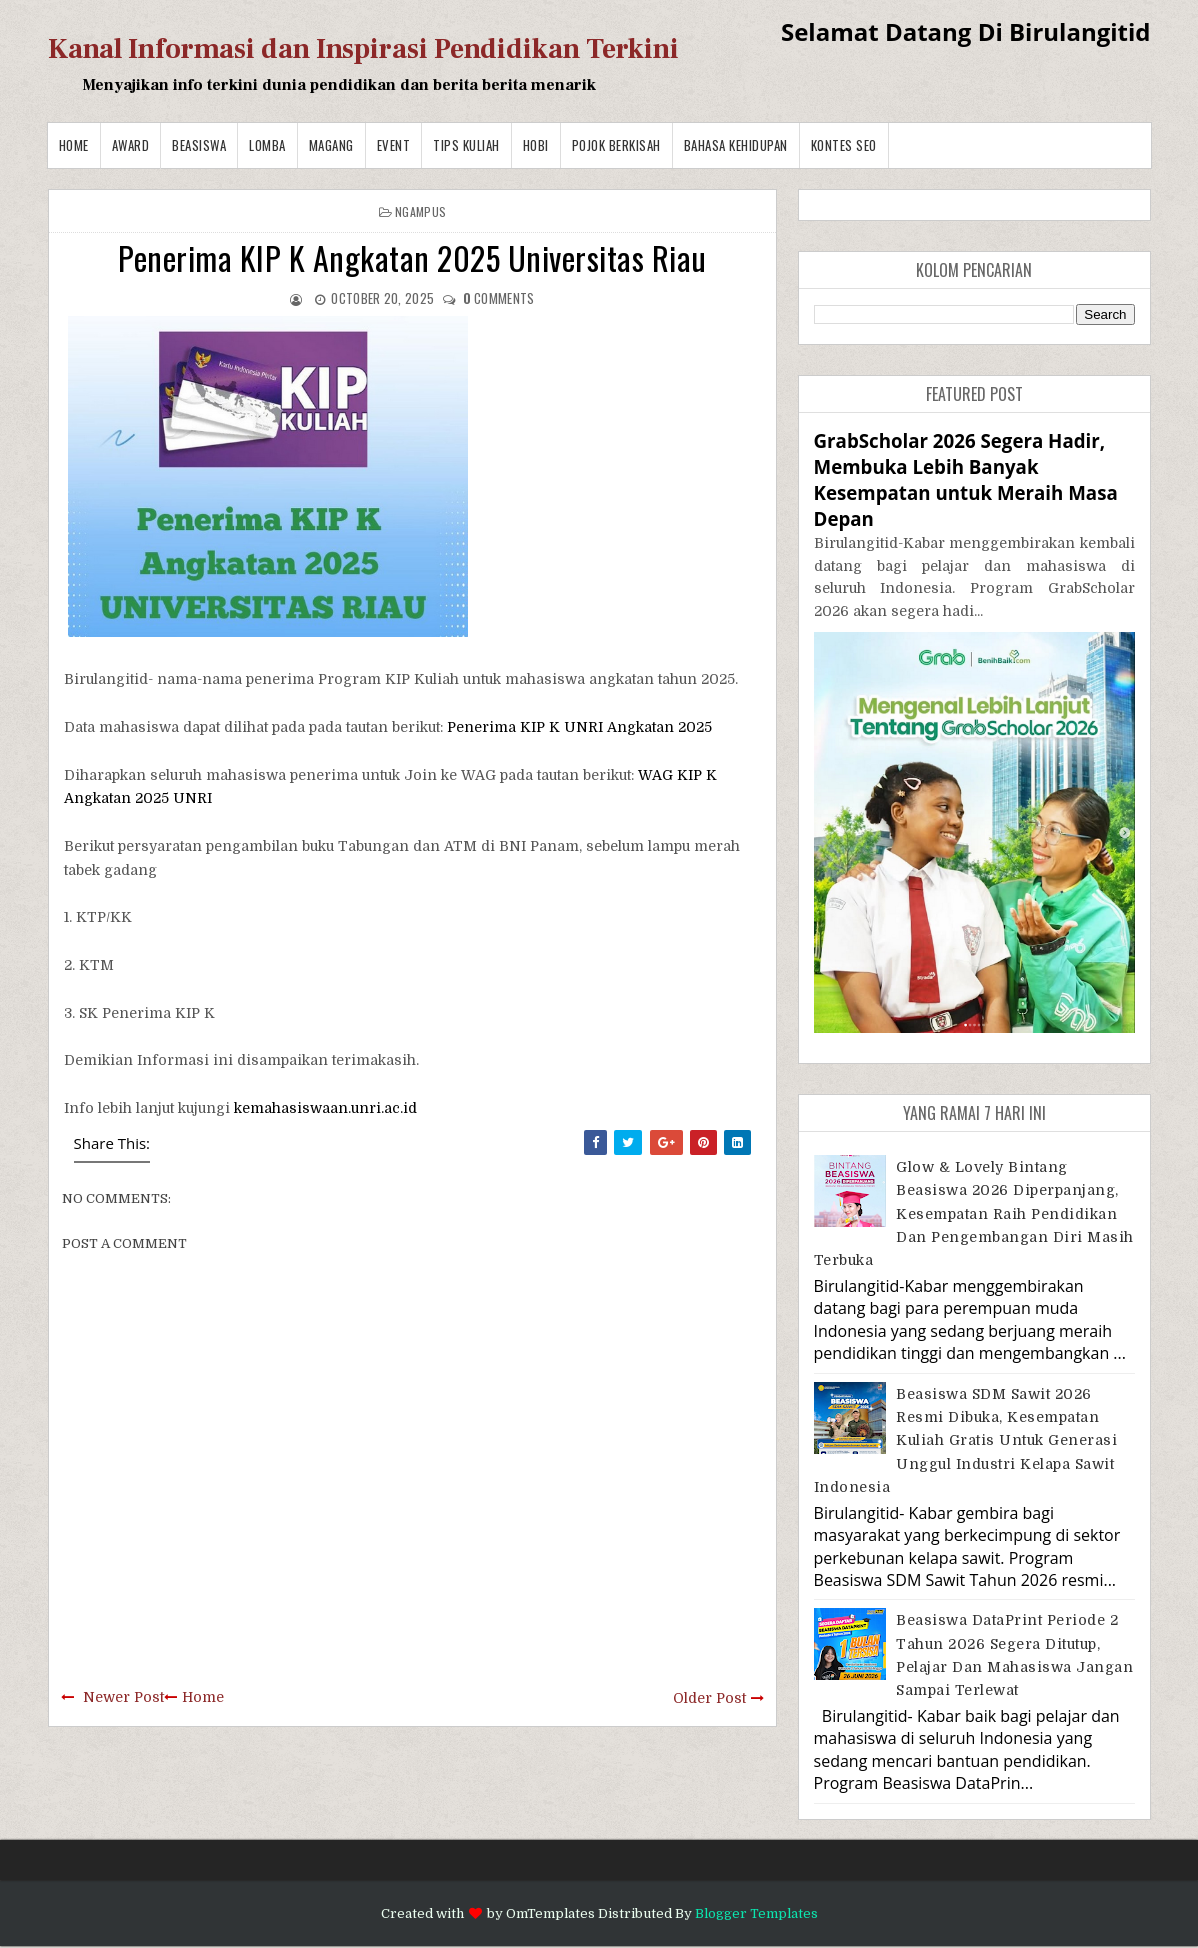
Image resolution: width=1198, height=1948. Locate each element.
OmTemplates (550, 1913)
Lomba (267, 145)
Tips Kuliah (466, 145)
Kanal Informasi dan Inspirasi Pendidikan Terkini (363, 49)
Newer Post (123, 1697)
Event (394, 145)
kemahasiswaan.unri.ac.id (325, 1108)
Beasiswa (199, 145)
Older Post (709, 1698)
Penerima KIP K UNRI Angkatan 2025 (579, 727)
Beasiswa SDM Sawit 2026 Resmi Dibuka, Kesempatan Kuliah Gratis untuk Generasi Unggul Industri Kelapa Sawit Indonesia (966, 1441)
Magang (331, 145)
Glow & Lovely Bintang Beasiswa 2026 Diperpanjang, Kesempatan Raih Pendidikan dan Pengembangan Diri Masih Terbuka (974, 1214)
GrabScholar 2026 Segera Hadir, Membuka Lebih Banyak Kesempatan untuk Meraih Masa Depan (966, 480)
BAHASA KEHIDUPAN (736, 145)
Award (131, 145)
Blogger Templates (756, 1913)
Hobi (536, 145)
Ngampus (420, 211)
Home (74, 145)
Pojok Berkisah (616, 145)
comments (499, 298)
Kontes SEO (844, 145)
